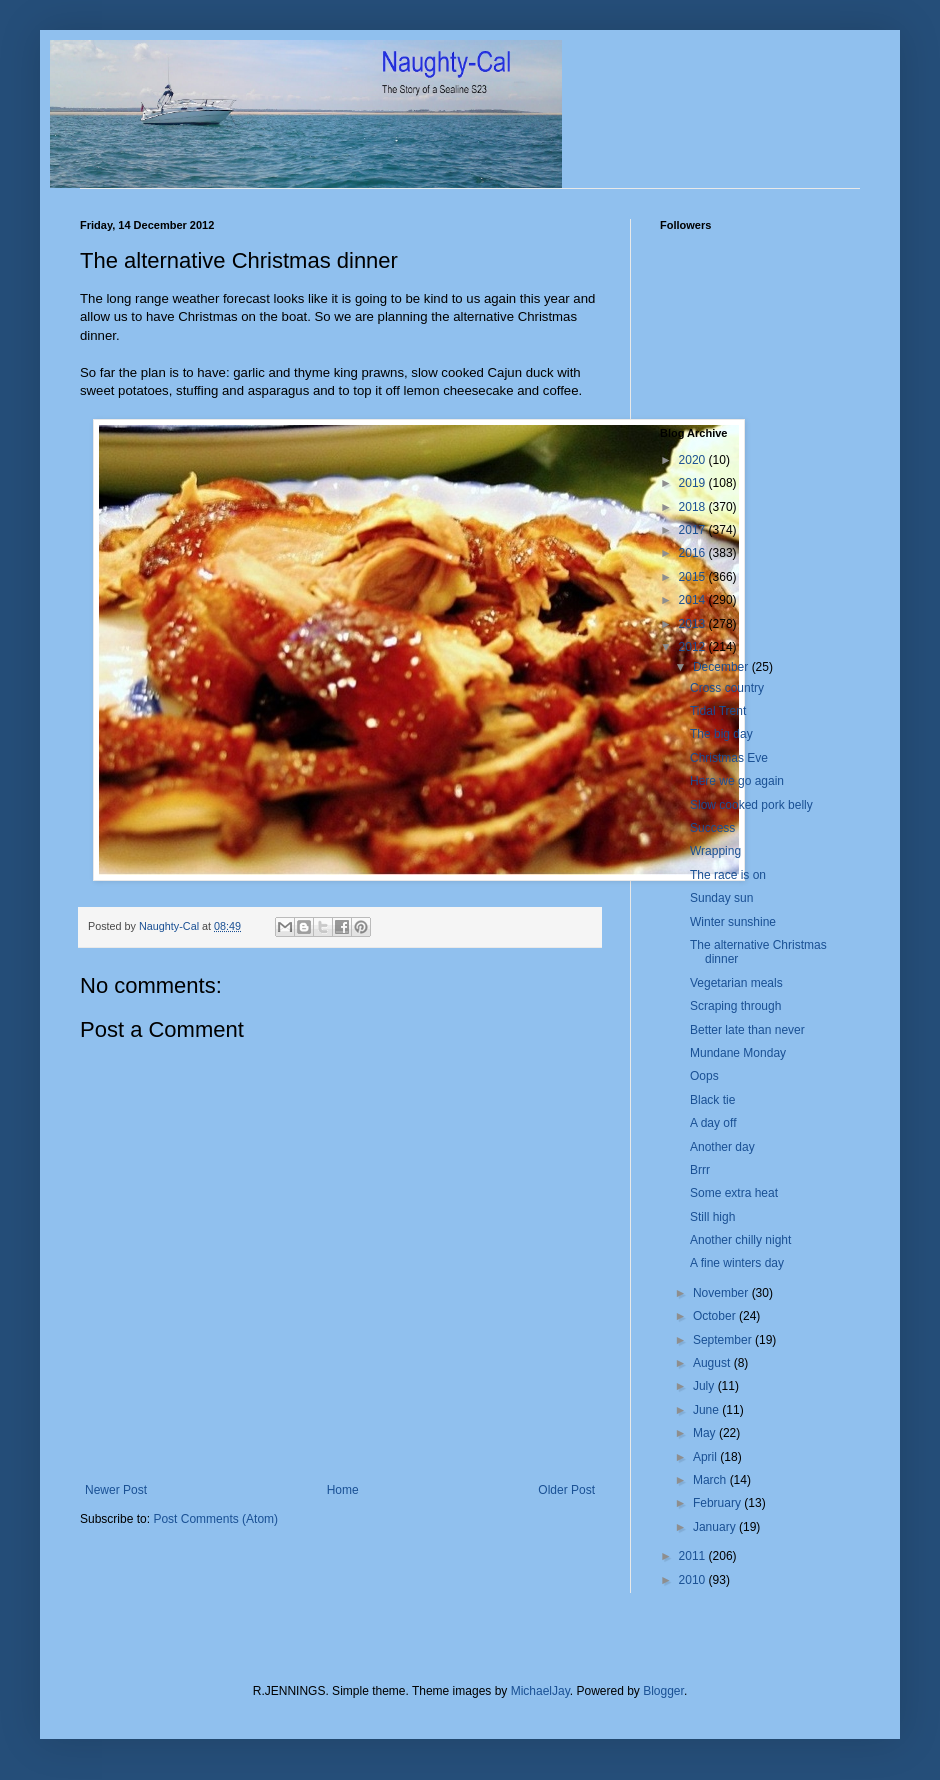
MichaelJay (540, 1691)
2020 (694, 460)
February (718, 1503)
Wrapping (715, 851)
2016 (694, 553)
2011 (694, 1556)
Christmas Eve (729, 758)
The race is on (728, 875)
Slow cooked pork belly (751, 805)
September (724, 1340)
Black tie (712, 1100)
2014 (694, 600)
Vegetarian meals (736, 983)
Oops (704, 1076)
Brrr (700, 1170)
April (706, 1457)
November (722, 1293)
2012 (694, 647)
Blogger (663, 1691)
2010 (694, 1580)
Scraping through (735, 1006)
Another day (722, 1147)
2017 (694, 530)
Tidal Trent (718, 711)
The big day (721, 734)
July (705, 1386)
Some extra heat (734, 1193)
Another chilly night (740, 1240)
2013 (694, 624)
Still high (712, 1217)
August (713, 1363)
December (722, 667)
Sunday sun (721, 898)
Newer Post (116, 1490)
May (706, 1433)
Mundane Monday (738, 1053)
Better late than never (747, 1030)
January (716, 1527)
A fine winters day (737, 1263)
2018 (694, 507)
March (711, 1480)
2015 (694, 577)
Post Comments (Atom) (215, 1519)
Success (712, 828)
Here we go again (737, 781)
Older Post (566, 1490)
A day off (713, 1123)
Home (343, 1490)
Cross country (727, 688)
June (707, 1410)
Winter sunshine (733, 922)
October (716, 1316)
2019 (694, 483)
